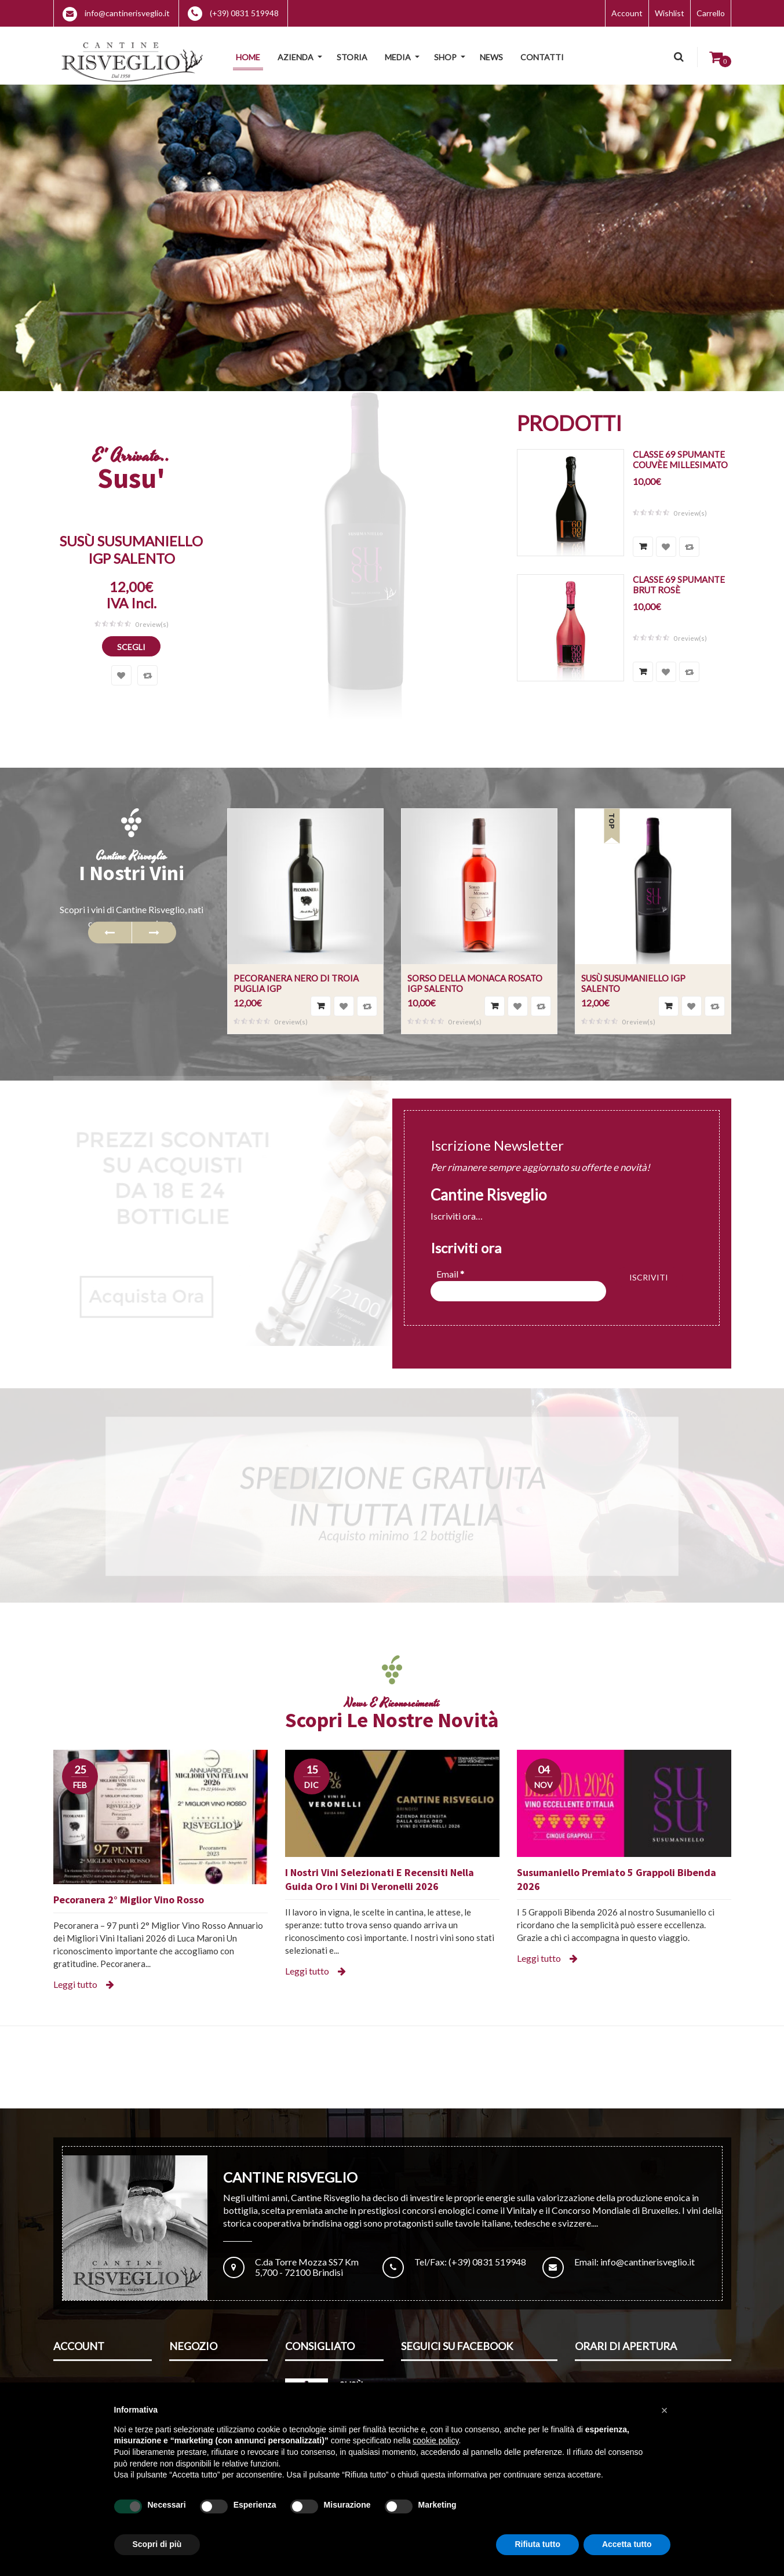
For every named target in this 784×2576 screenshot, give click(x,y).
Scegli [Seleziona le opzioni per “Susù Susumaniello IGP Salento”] (131, 647)
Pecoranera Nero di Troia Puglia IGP (296, 983)
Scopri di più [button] (157, 2544)
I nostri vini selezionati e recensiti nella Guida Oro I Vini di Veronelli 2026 (379, 1879)
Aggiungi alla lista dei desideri (121, 675)
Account (627, 13)
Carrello (711, 13)
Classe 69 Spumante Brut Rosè (679, 584)
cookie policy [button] (435, 2440)
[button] (664, 2410)
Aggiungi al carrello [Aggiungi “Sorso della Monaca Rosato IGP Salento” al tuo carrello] (494, 1006)
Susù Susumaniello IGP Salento (131, 549)
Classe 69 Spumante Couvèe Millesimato (680, 459)
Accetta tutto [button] (627, 2544)
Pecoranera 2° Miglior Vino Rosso (128, 1899)
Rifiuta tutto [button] (537, 2544)
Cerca (678, 57)
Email (450, 1273)
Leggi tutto (75, 1984)
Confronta (147, 675)
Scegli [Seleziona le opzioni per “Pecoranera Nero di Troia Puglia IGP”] (321, 1006)
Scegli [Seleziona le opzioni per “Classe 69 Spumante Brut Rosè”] (643, 672)
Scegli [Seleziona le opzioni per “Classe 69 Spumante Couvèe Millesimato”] (643, 547)
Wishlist (669, 13)
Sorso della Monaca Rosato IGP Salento (474, 983)
